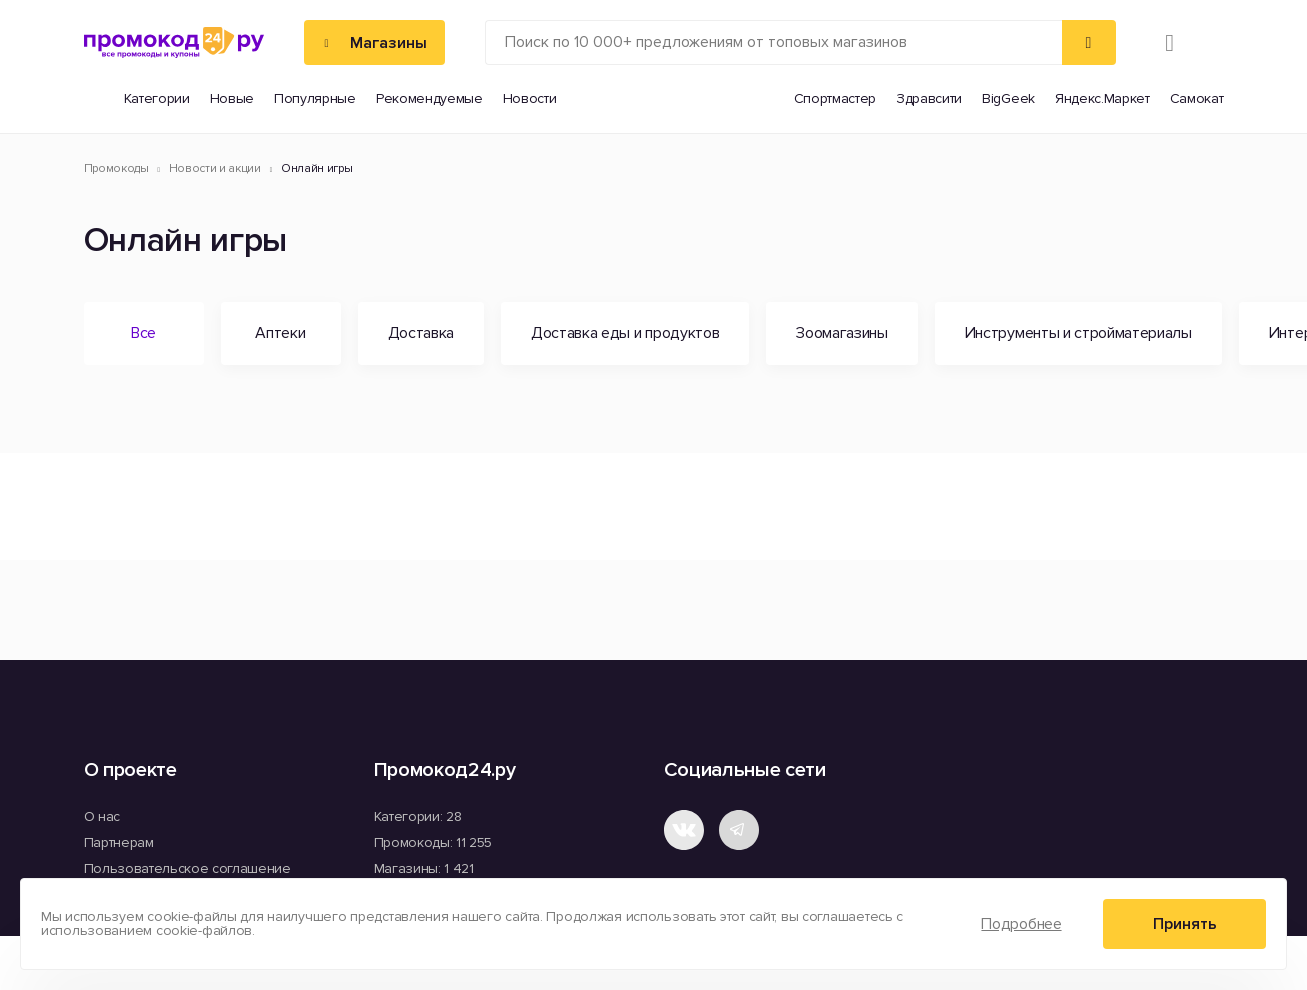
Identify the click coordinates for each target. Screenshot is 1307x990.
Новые (232, 99)
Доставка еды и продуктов (625, 333)
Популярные (315, 99)
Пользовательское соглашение (187, 868)
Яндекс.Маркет (1102, 99)
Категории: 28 (418, 816)
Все (143, 333)
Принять (1185, 924)
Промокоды (116, 169)
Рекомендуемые (429, 99)
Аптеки (280, 333)
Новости (530, 99)
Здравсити (929, 99)
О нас (102, 816)
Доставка (421, 333)
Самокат (1197, 99)
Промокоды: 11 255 (433, 842)
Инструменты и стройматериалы (1078, 333)
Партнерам (119, 842)
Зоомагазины (841, 333)
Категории (157, 99)
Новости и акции (215, 169)
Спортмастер (835, 99)
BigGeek (1008, 99)
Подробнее (1021, 924)
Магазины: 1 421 (424, 868)
